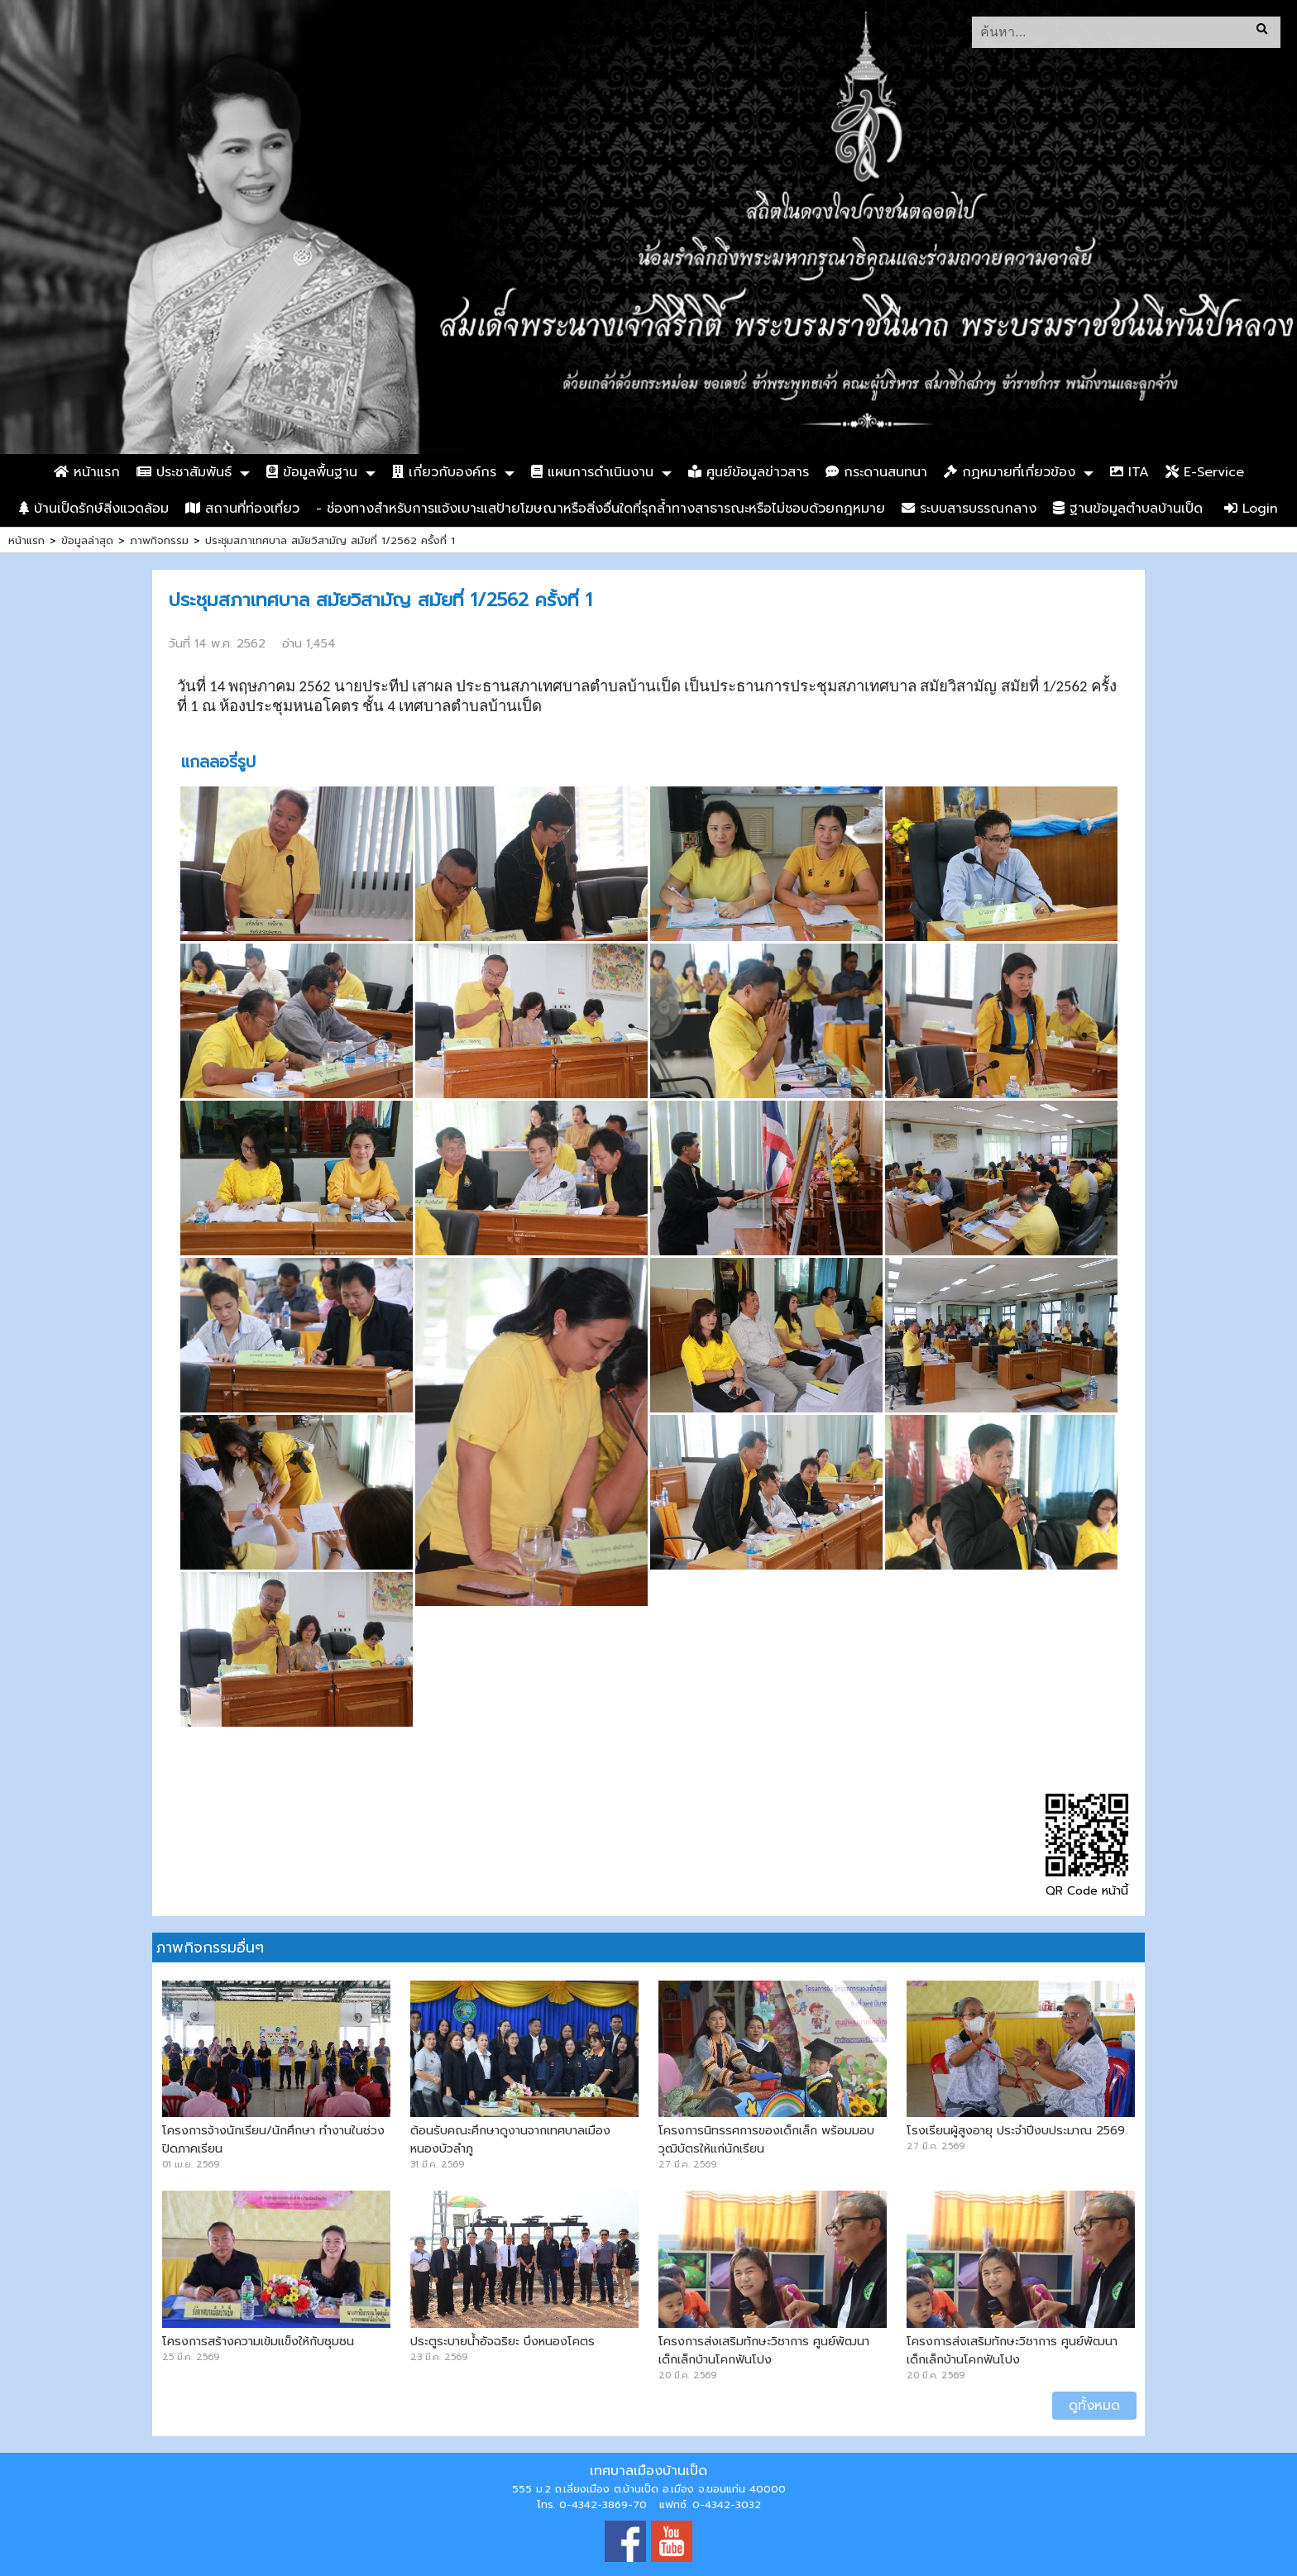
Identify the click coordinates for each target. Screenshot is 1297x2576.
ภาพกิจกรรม (159, 540)
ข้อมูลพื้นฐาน (311, 472)
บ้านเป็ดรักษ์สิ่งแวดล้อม (94, 509)
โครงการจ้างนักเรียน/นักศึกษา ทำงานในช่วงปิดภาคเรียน (273, 2139)
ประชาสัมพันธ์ (184, 472)
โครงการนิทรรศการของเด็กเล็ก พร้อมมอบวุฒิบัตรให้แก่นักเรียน (766, 2139)
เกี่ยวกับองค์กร (444, 472)
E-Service (1204, 472)
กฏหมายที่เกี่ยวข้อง (1009, 472)
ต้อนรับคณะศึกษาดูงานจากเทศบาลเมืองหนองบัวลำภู (510, 2139)
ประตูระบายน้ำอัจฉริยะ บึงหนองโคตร (502, 2341)
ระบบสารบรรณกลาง (969, 509)
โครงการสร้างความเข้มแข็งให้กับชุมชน (258, 2341)
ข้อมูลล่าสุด (87, 540)
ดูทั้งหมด (1094, 2406)
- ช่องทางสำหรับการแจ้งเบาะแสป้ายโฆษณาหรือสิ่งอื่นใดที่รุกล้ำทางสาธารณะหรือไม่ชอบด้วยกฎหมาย (600, 509)
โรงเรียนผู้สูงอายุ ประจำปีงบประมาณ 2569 (1016, 2130)
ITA (1129, 472)
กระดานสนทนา (876, 472)
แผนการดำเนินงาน (592, 472)
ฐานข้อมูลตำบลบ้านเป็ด (1128, 509)
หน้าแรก (87, 472)
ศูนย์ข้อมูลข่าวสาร (748, 472)
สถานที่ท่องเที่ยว (242, 509)
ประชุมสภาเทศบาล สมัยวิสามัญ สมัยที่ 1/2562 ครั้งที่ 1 (330, 540)
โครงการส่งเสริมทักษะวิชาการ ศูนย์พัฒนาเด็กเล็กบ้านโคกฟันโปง (763, 2350)
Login (1251, 509)
